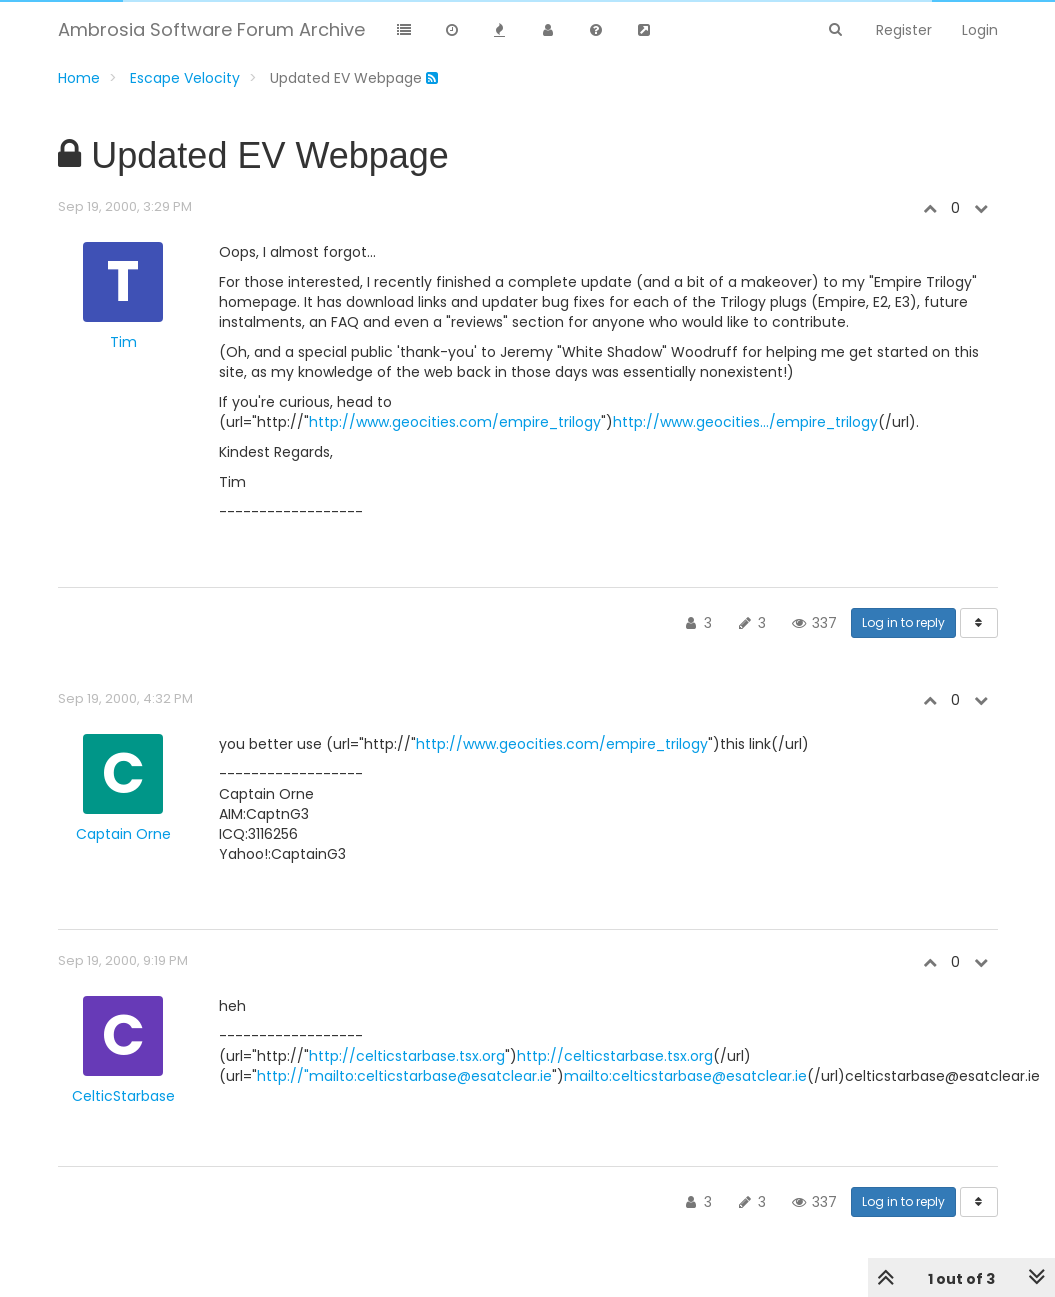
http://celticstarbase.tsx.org (407, 1056)
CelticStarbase (123, 1096)
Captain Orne (123, 834)
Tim (123, 342)
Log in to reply (903, 622)
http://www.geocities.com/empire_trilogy (455, 422)
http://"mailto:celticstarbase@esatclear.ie (404, 1076)
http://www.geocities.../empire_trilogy (745, 422)
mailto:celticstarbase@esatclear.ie (685, 1076)
